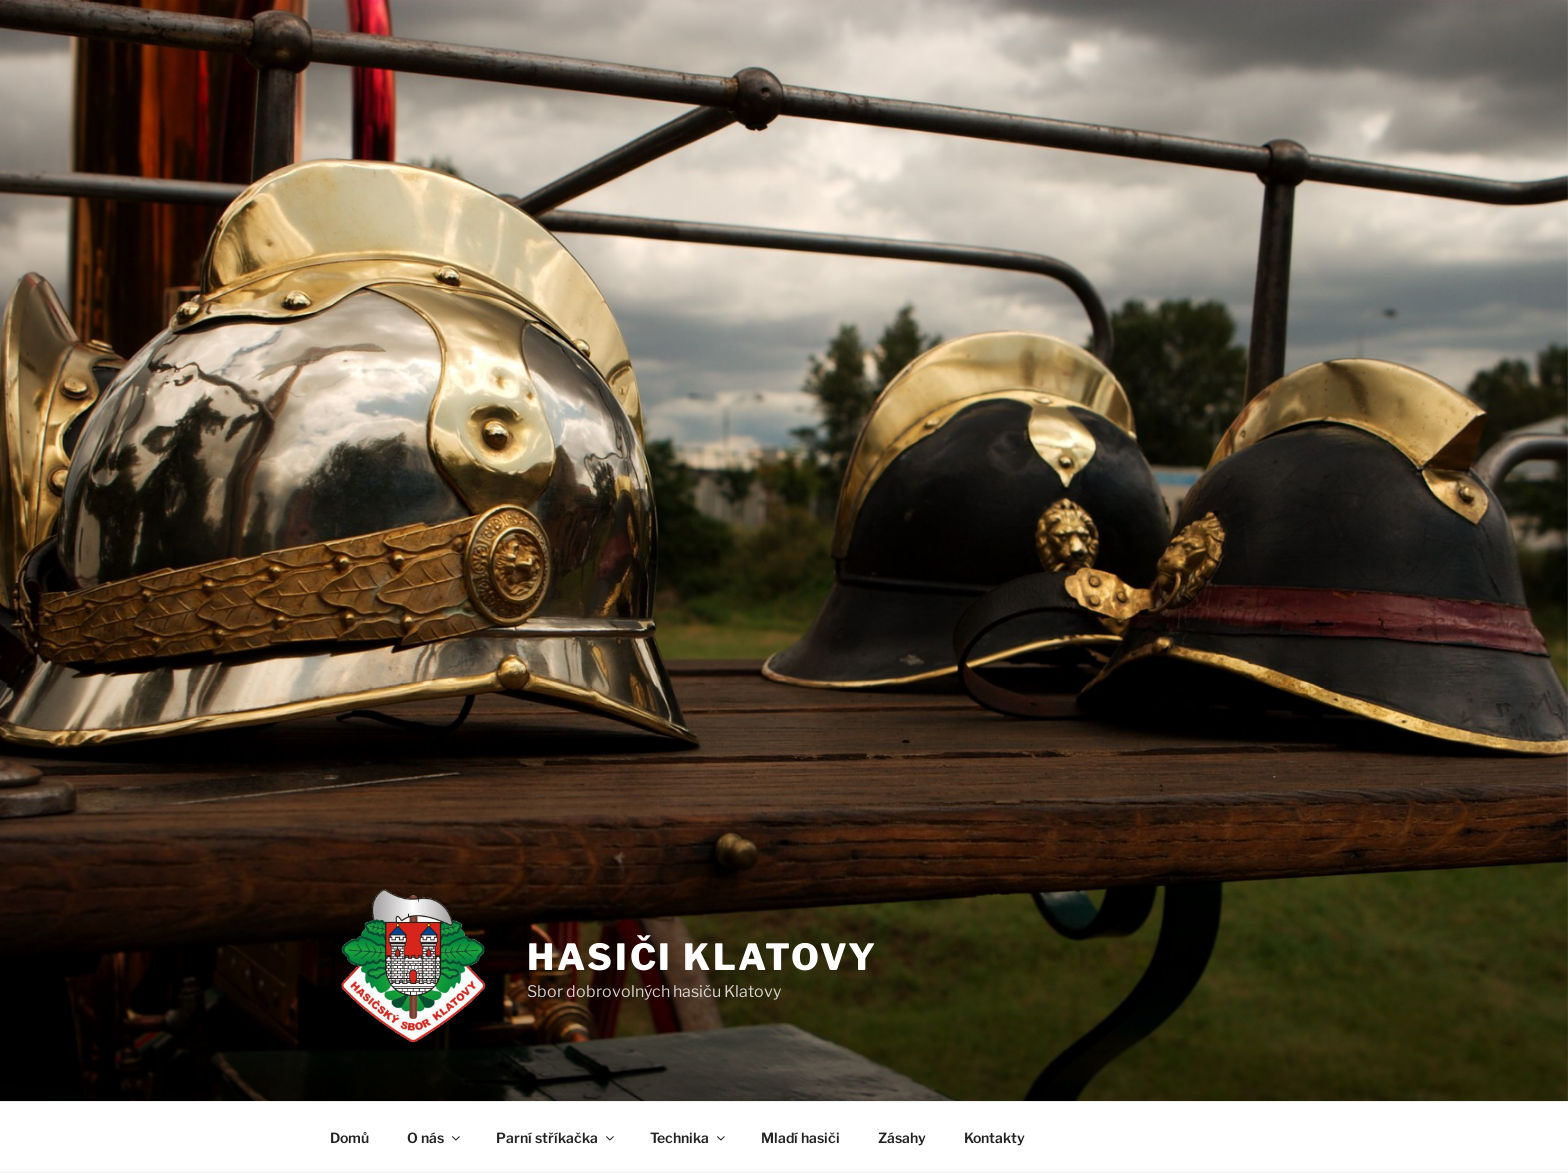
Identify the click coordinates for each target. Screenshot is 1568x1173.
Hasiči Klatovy (702, 957)
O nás (435, 1137)
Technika (689, 1137)
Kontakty (994, 1137)
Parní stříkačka (556, 1137)
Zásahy (902, 1137)
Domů (349, 1137)
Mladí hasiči (800, 1137)
